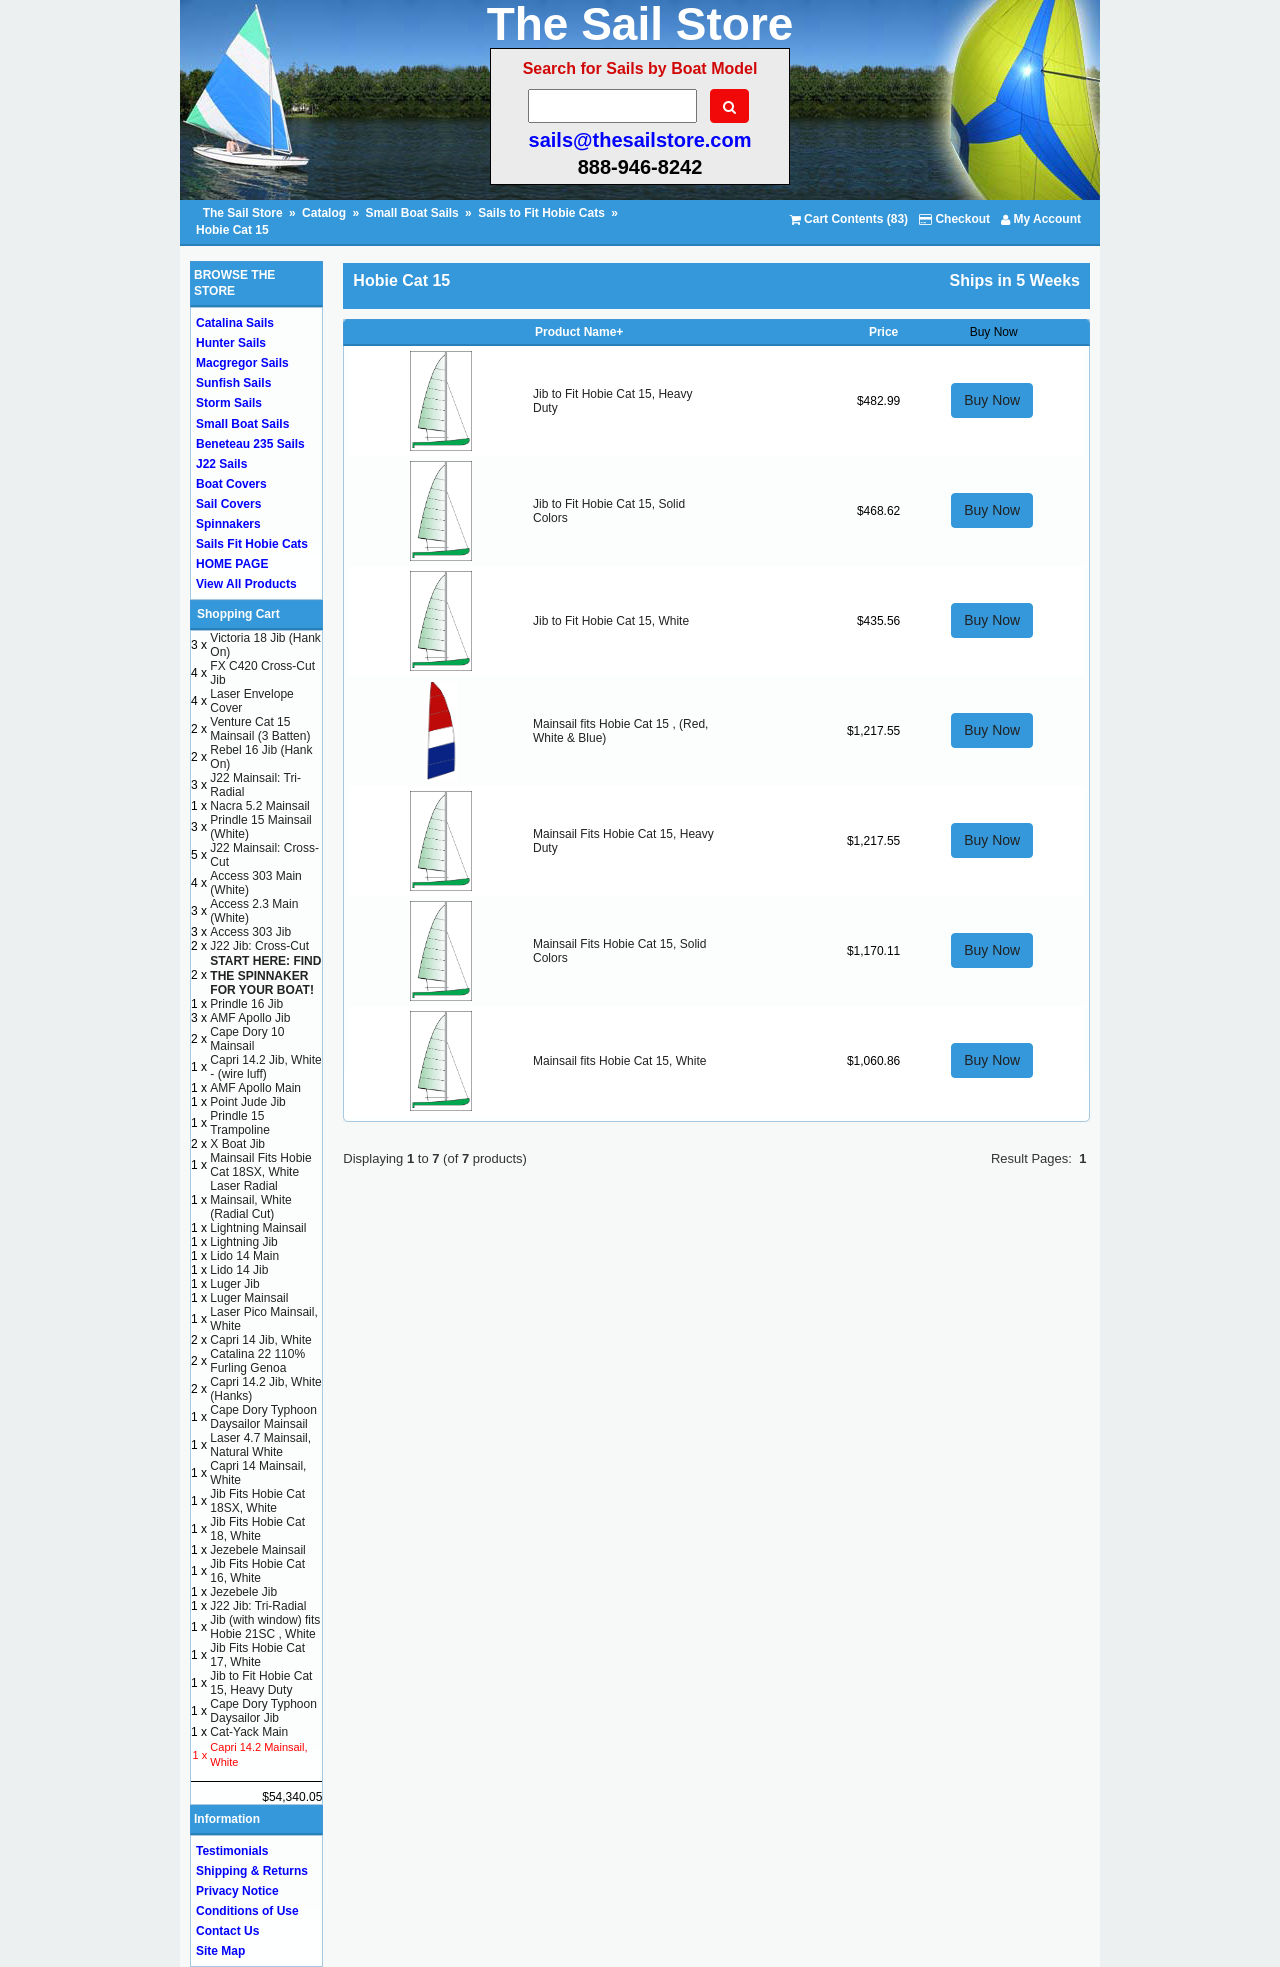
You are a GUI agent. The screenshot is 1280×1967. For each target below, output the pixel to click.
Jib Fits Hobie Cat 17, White (257, 1655)
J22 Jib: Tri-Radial (258, 1606)
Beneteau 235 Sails (250, 444)
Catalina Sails (235, 323)
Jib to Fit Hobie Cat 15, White (611, 621)
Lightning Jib (243, 1242)
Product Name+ (579, 332)
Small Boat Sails (411, 213)
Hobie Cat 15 (232, 230)
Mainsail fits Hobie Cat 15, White (619, 1061)
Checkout (954, 219)
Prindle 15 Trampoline (240, 1123)
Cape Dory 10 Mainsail (247, 1039)
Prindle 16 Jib (246, 1004)
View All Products (246, 584)
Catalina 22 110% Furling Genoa (257, 1361)
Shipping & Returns (252, 1871)
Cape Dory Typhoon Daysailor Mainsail (263, 1417)
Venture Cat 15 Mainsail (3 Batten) (260, 729)
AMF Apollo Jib (250, 1018)
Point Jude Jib (247, 1102)
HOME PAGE (232, 564)
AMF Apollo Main (255, 1088)
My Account (1041, 219)
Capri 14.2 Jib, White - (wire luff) (265, 1067)
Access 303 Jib (250, 932)
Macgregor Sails (242, 363)
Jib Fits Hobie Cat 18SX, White (257, 1501)
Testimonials (232, 1851)
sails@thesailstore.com (640, 140)
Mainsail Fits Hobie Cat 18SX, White (260, 1165)
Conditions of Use (247, 1911)
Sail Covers (228, 504)
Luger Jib (234, 1284)
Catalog (324, 213)
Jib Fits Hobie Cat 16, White (257, 1571)
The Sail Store (244, 213)
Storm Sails (229, 403)
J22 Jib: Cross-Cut (259, 946)
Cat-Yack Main (249, 1732)
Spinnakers (228, 524)
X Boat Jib (237, 1144)
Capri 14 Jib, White (260, 1340)
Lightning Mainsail (258, 1228)
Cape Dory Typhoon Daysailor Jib (263, 1711)
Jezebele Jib (243, 1592)
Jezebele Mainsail (257, 1550)
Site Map (220, 1951)
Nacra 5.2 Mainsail (259, 806)
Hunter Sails (231, 343)
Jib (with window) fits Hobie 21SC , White (265, 1627)
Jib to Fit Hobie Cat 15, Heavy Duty (261, 1683)
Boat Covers (231, 484)
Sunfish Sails (233, 383)
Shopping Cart (238, 614)
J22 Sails (221, 464)
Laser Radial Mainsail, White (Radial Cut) (250, 1200)
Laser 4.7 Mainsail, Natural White (260, 1445)
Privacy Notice (237, 1891)
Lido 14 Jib (239, 1270)
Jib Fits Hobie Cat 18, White (257, 1529)
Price (883, 332)
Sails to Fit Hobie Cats (541, 213)
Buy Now (992, 400)
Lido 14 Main (244, 1256)
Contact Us (227, 1931)
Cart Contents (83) (849, 219)
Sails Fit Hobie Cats (252, 544)
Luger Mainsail (249, 1298)
